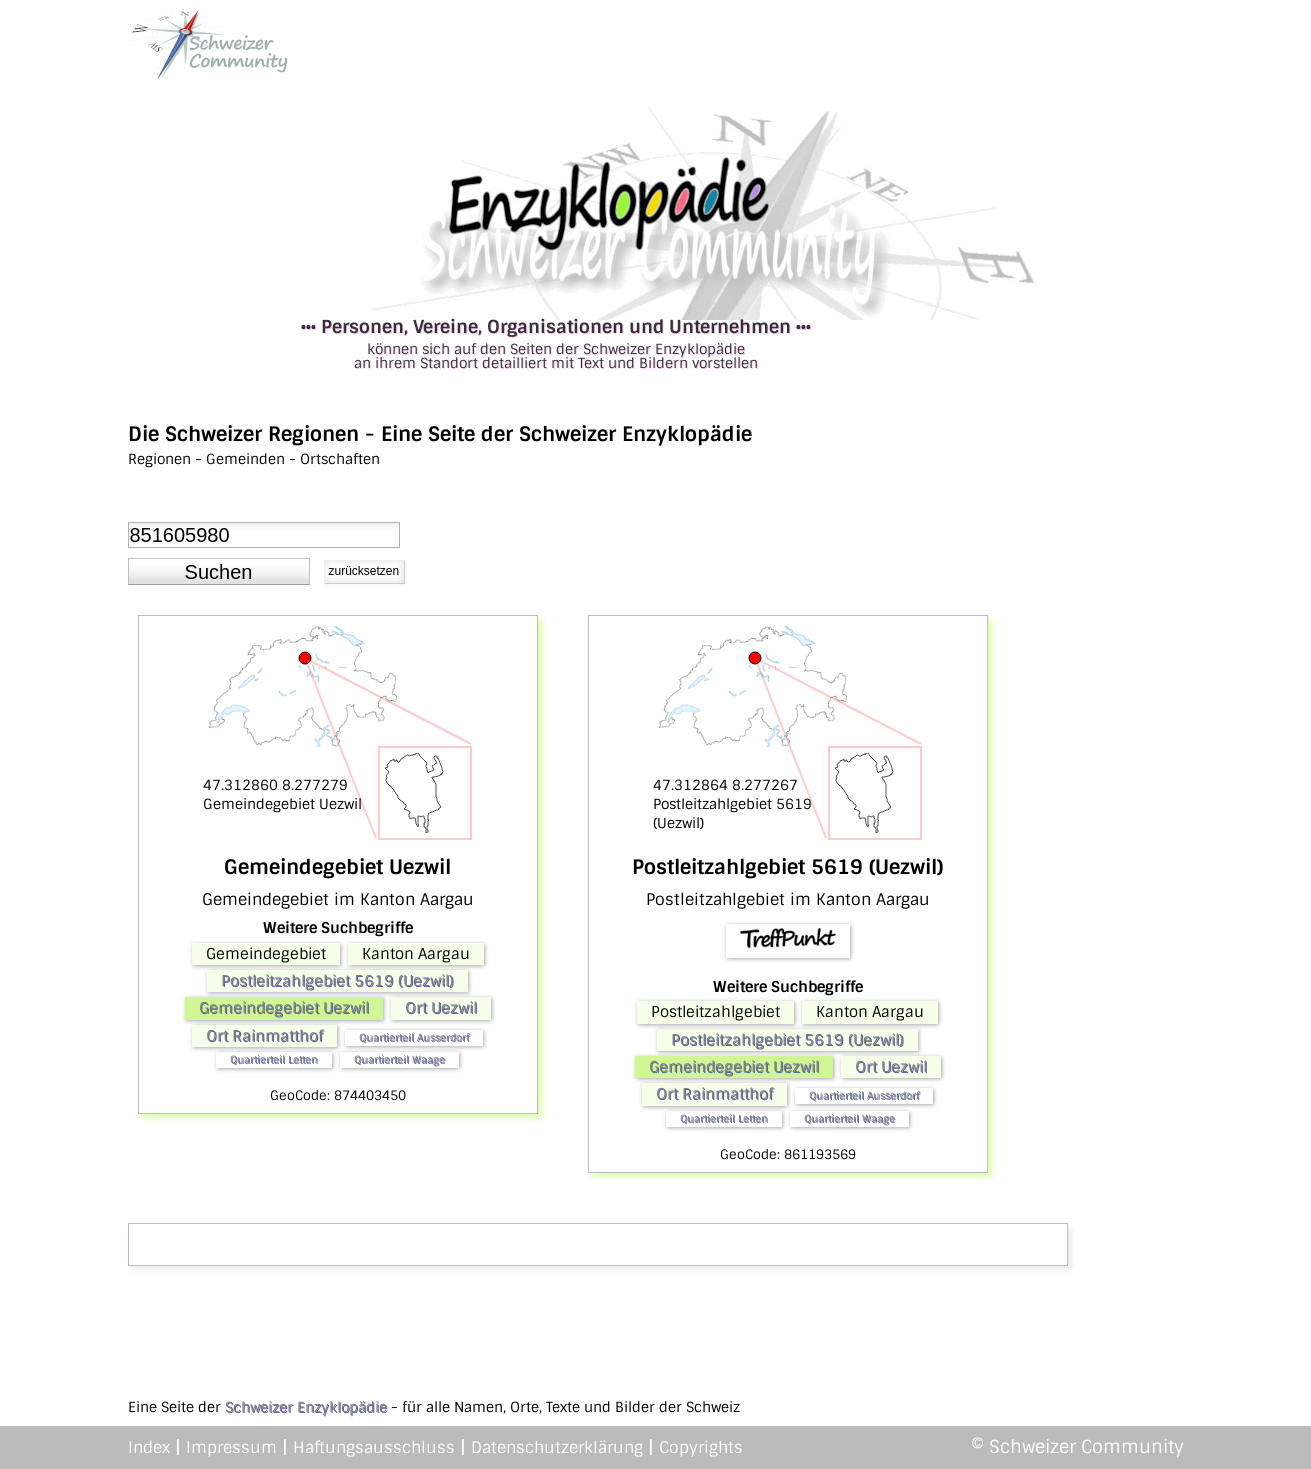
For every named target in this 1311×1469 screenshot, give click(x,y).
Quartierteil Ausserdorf (414, 1037)
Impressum (231, 1447)
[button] (219, 572)
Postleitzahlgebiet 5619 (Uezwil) (337, 981)
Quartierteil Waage (399, 1059)
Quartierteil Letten (274, 1059)
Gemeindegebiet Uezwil (284, 1008)
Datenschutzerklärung (557, 1447)
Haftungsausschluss (374, 1447)
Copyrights (701, 1447)
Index (149, 1447)
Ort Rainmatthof (264, 1036)
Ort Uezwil (441, 1008)
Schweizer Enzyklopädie (306, 1407)
